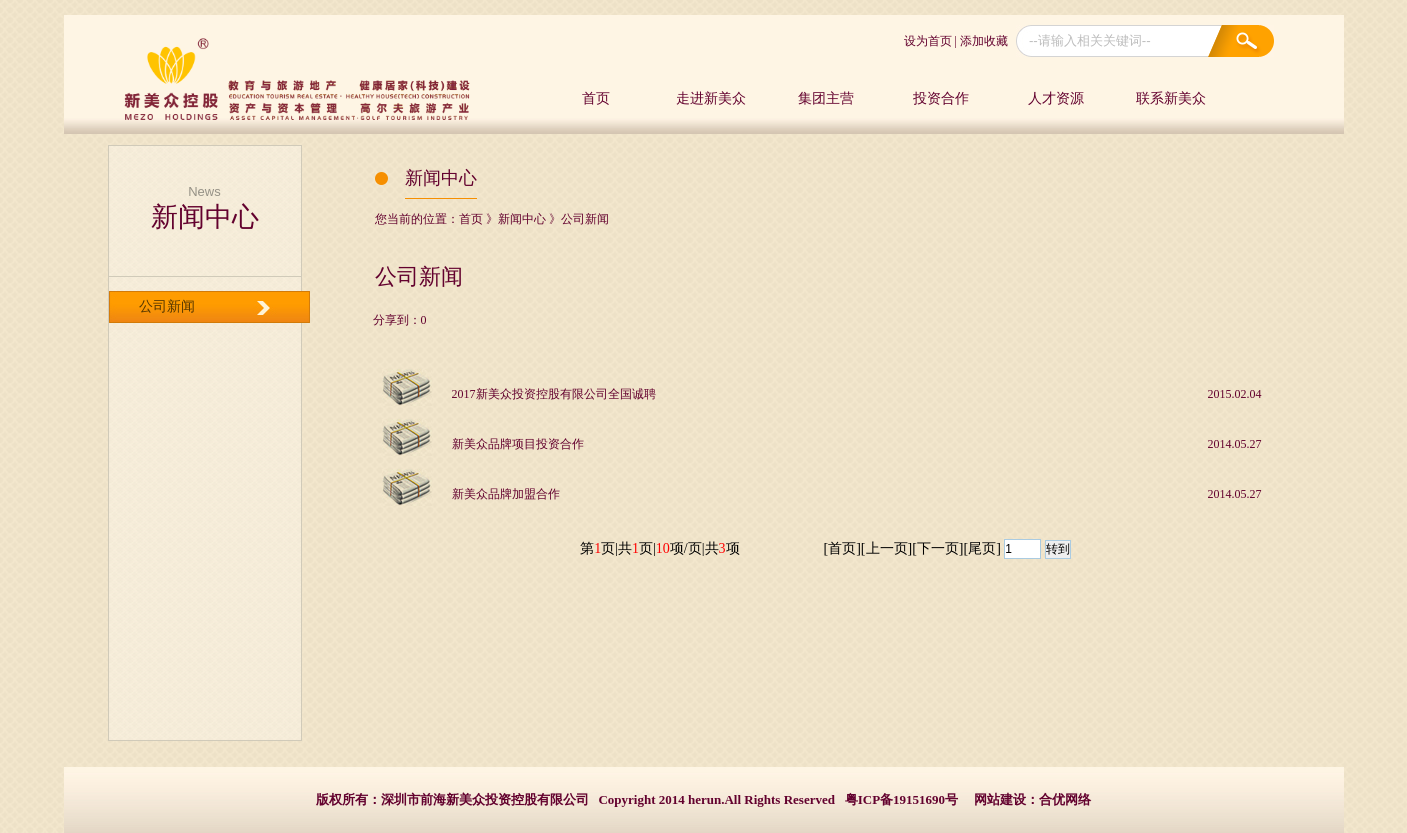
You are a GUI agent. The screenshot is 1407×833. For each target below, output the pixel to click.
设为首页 (928, 41)
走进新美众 (711, 98)
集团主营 (826, 98)
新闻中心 (522, 219)
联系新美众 (1171, 98)
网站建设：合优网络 (1032, 799)
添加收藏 (984, 41)
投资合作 (941, 98)
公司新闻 (167, 306)
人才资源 (1056, 98)
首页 (596, 98)
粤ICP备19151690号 (901, 799)
